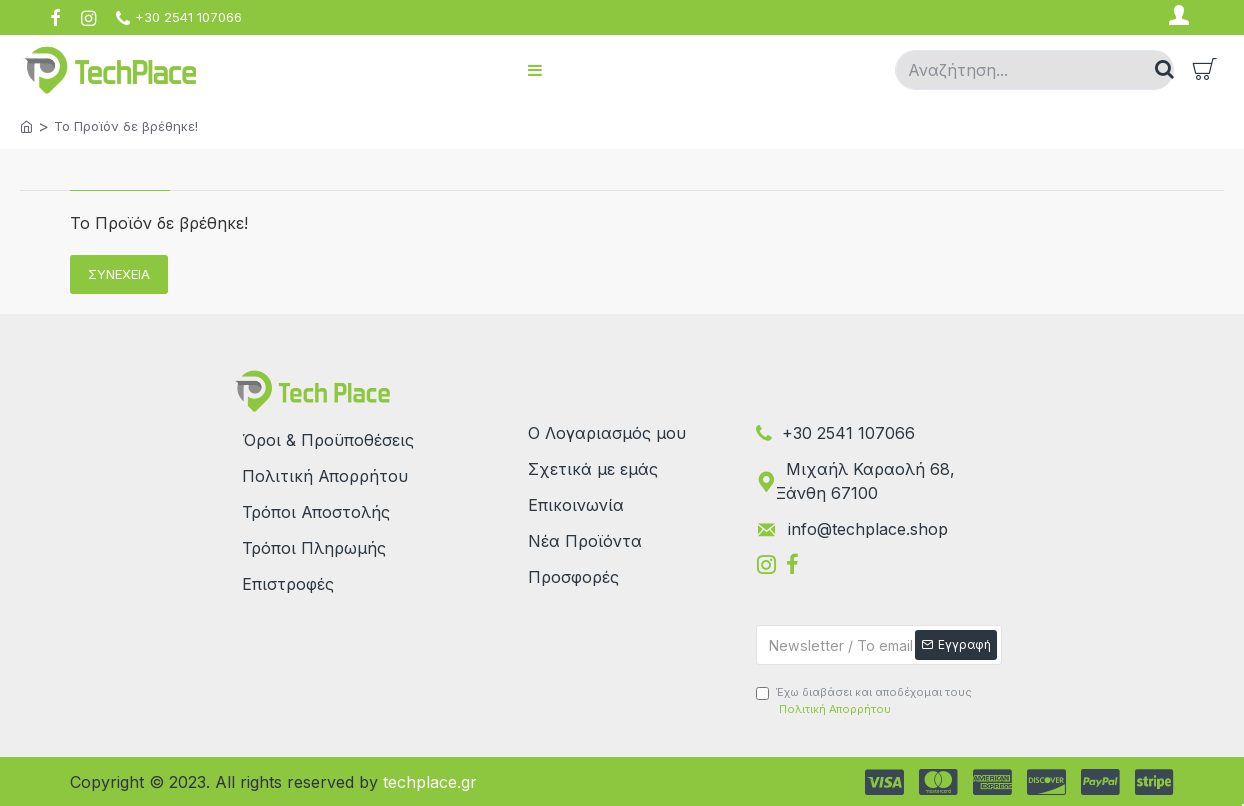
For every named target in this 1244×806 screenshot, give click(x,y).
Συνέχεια (119, 274)
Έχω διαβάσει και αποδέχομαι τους (864, 701)
